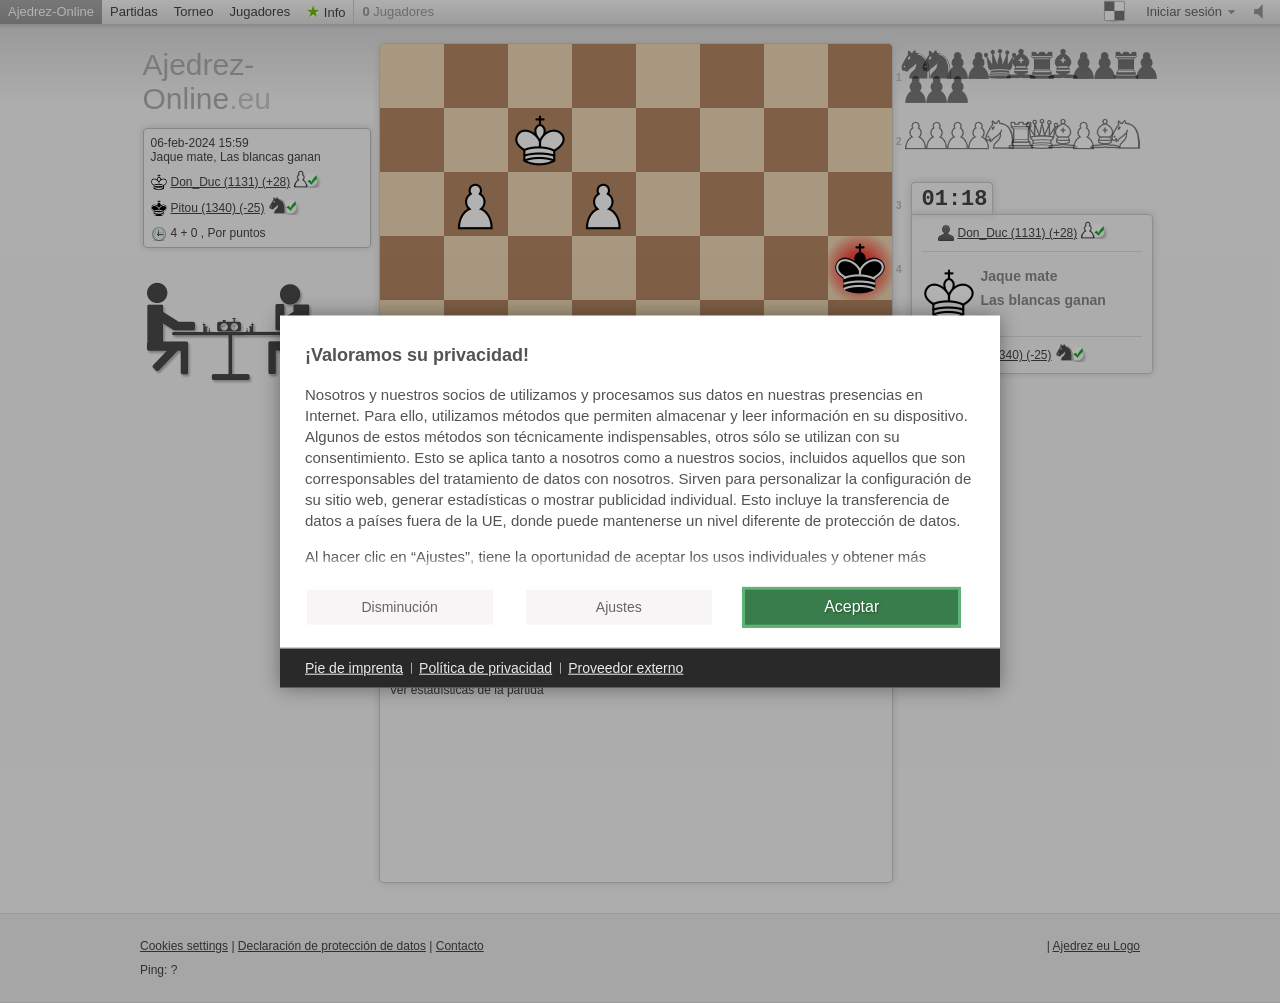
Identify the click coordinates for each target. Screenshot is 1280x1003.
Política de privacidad (485, 667)
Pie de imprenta (354, 667)
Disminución (399, 607)
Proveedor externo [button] (625, 667)
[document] (640, 458)
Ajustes (619, 607)
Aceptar (851, 606)
